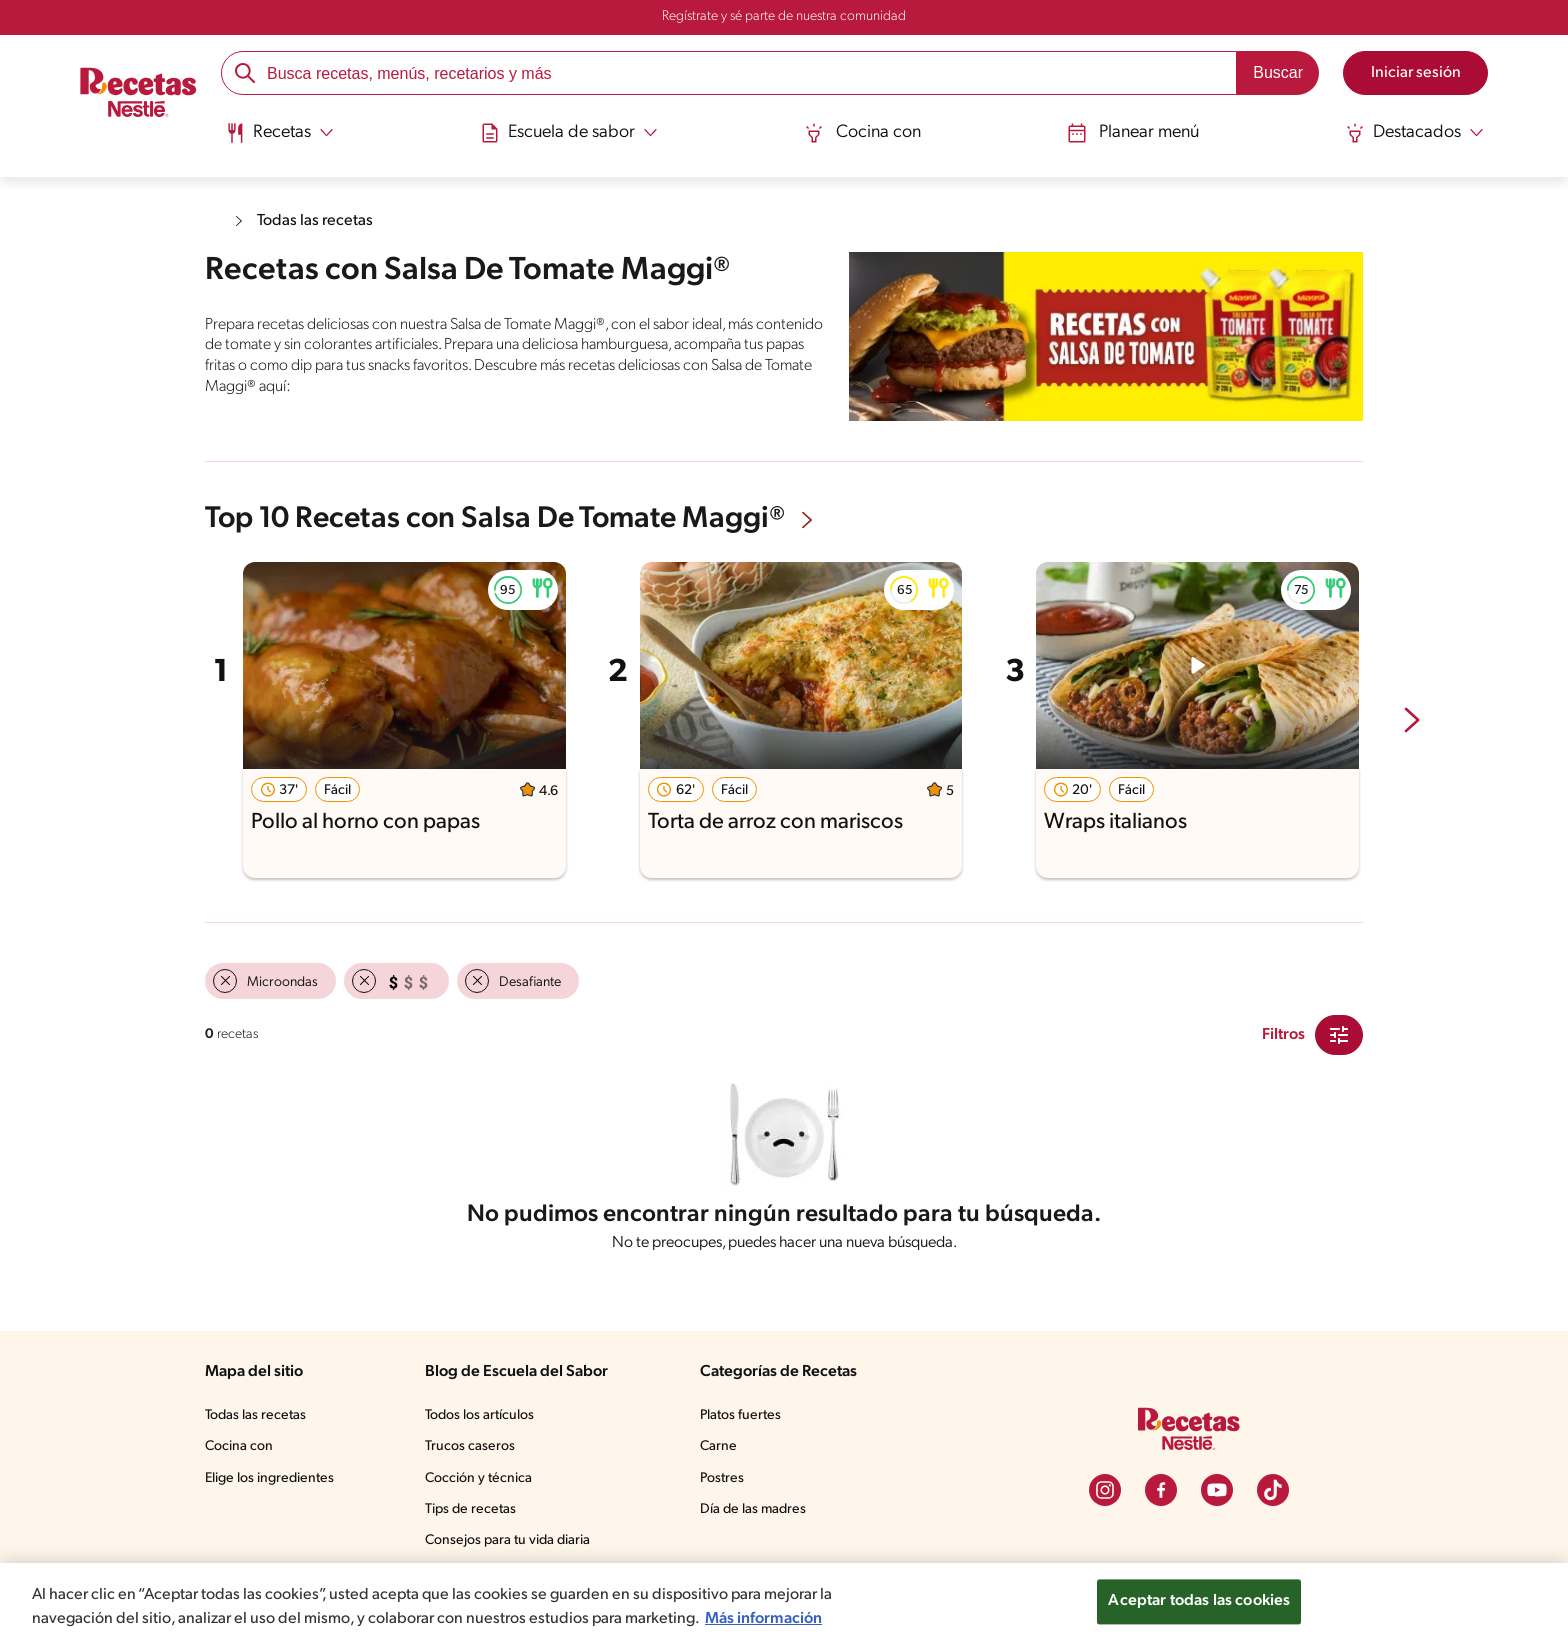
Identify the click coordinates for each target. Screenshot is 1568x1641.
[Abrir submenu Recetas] (279, 133)
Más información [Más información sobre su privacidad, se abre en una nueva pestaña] (763, 1619)
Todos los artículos (479, 1415)
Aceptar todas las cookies (1199, 1601)
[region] (784, 1602)
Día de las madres (753, 1509)
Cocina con (862, 133)
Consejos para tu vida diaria (507, 1540)
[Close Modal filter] (1339, 1035)
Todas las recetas (315, 221)
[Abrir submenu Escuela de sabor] (569, 133)
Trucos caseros (470, 1446)
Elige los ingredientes (269, 1478)
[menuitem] (279, 140)
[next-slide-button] (1412, 722)
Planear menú (1133, 133)
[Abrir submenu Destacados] (1414, 133)
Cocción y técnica (478, 1478)
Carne (718, 1446)
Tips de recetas (470, 1509)
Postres (722, 1478)
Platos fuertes (740, 1415)
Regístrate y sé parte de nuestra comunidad (784, 16)
